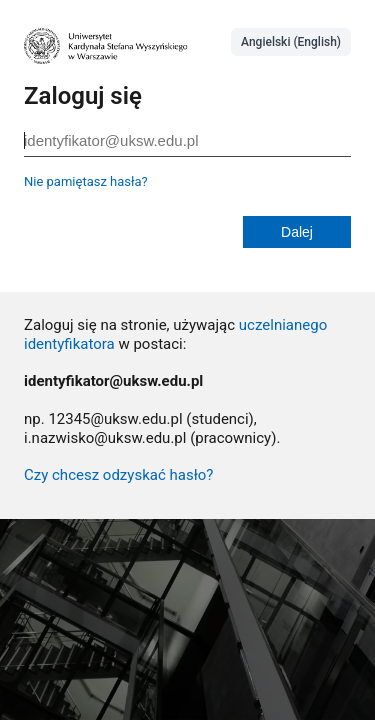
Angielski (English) (291, 42)
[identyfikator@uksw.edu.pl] (187, 141)
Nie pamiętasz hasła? (86, 181)
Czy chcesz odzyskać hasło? (118, 475)
